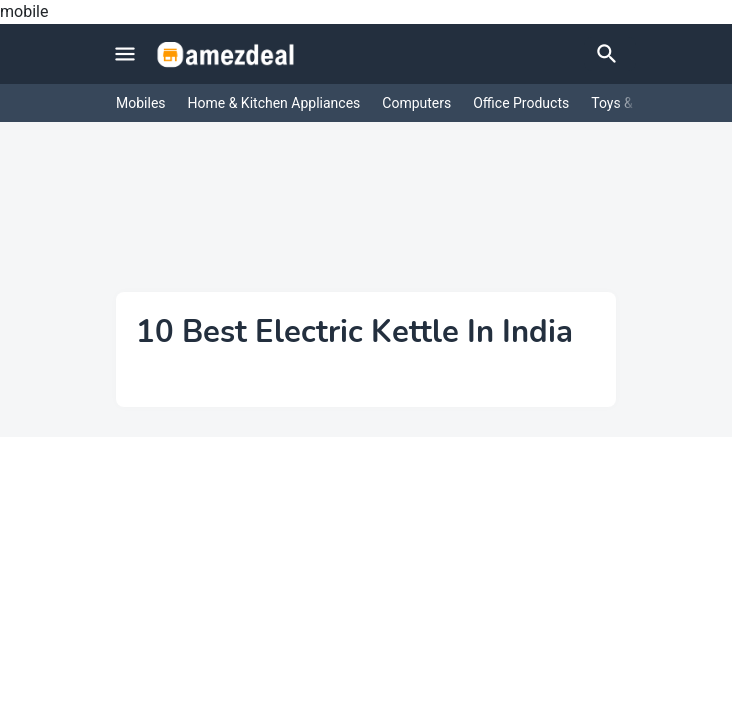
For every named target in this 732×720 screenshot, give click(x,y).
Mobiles (141, 103)
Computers (416, 103)
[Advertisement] (366, 222)
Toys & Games (635, 103)
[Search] (610, 54)
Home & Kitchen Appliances (274, 103)
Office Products (521, 103)
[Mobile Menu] (125, 54)
